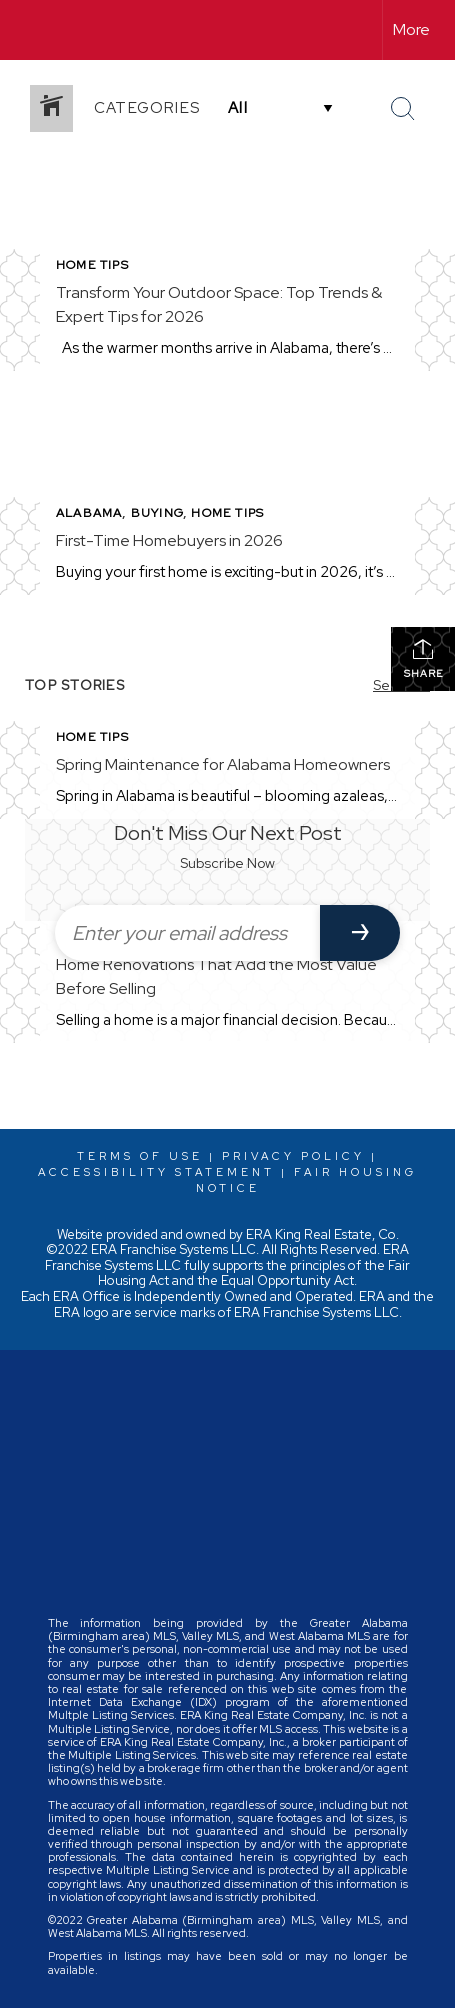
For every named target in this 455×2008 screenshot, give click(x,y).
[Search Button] (403, 109)
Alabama (89, 513)
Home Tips (92, 265)
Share (423, 658)
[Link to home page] (33, 30)
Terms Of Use (140, 1156)
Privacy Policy (293, 1156)
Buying (157, 513)
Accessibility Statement (156, 1172)
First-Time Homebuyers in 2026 (169, 540)
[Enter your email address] (187, 933)
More (411, 29)
